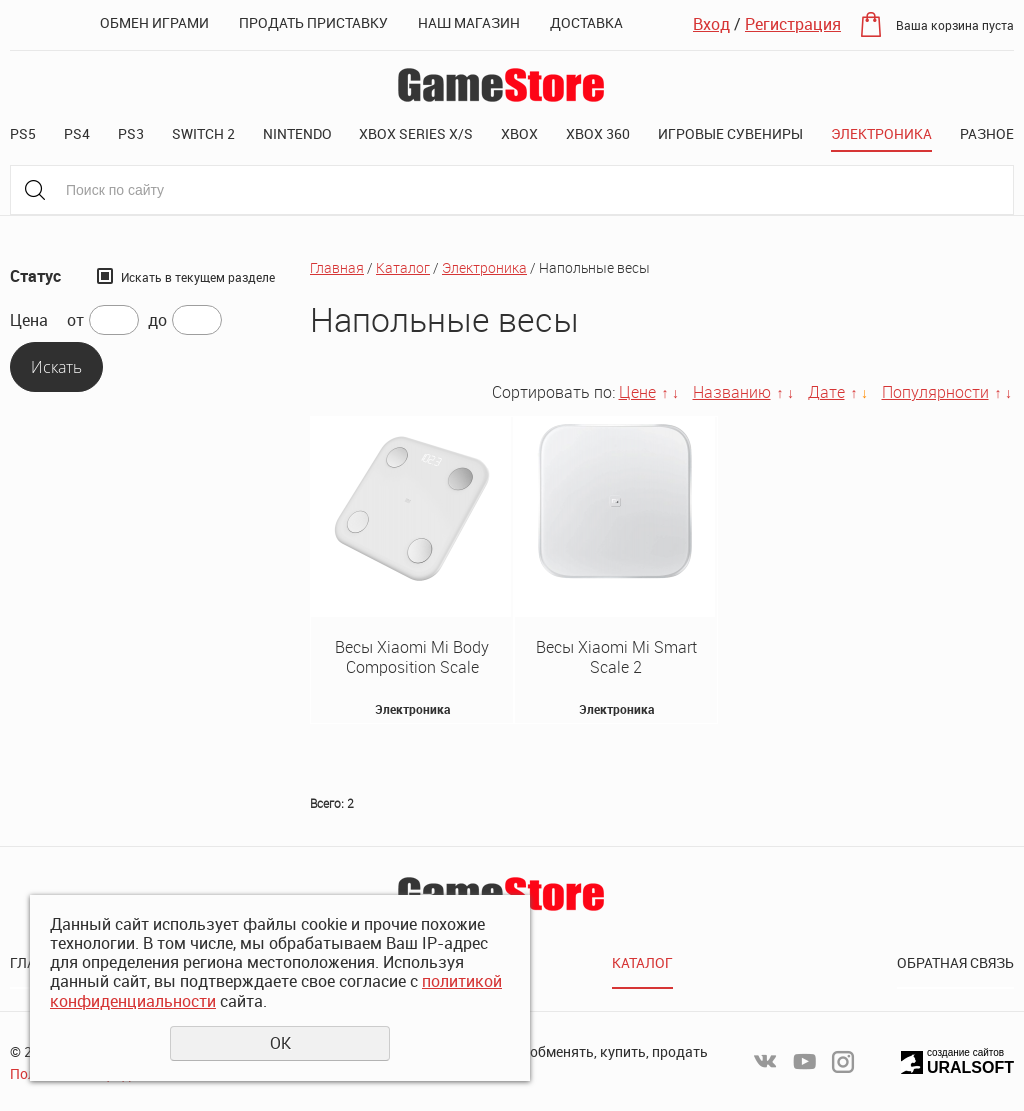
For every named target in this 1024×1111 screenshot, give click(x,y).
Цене (637, 392)
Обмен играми (154, 22)
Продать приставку (313, 22)
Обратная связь (955, 962)
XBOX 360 (598, 133)
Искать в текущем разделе (198, 277)
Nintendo (297, 133)
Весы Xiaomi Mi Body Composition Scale (412, 657)
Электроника (881, 133)
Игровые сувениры (730, 133)
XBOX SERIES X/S (416, 133)
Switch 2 (203, 133)
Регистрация (793, 24)
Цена (29, 320)
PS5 (23, 133)
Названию (732, 392)
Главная (337, 267)
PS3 (131, 133)
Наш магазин (469, 22)
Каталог (403, 267)
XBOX (519, 133)
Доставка (586, 22)
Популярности (935, 392)
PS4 (77, 133)
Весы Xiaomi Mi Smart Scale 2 (616, 657)
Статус (35, 276)
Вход (711, 24)
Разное (987, 133)
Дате (826, 392)
